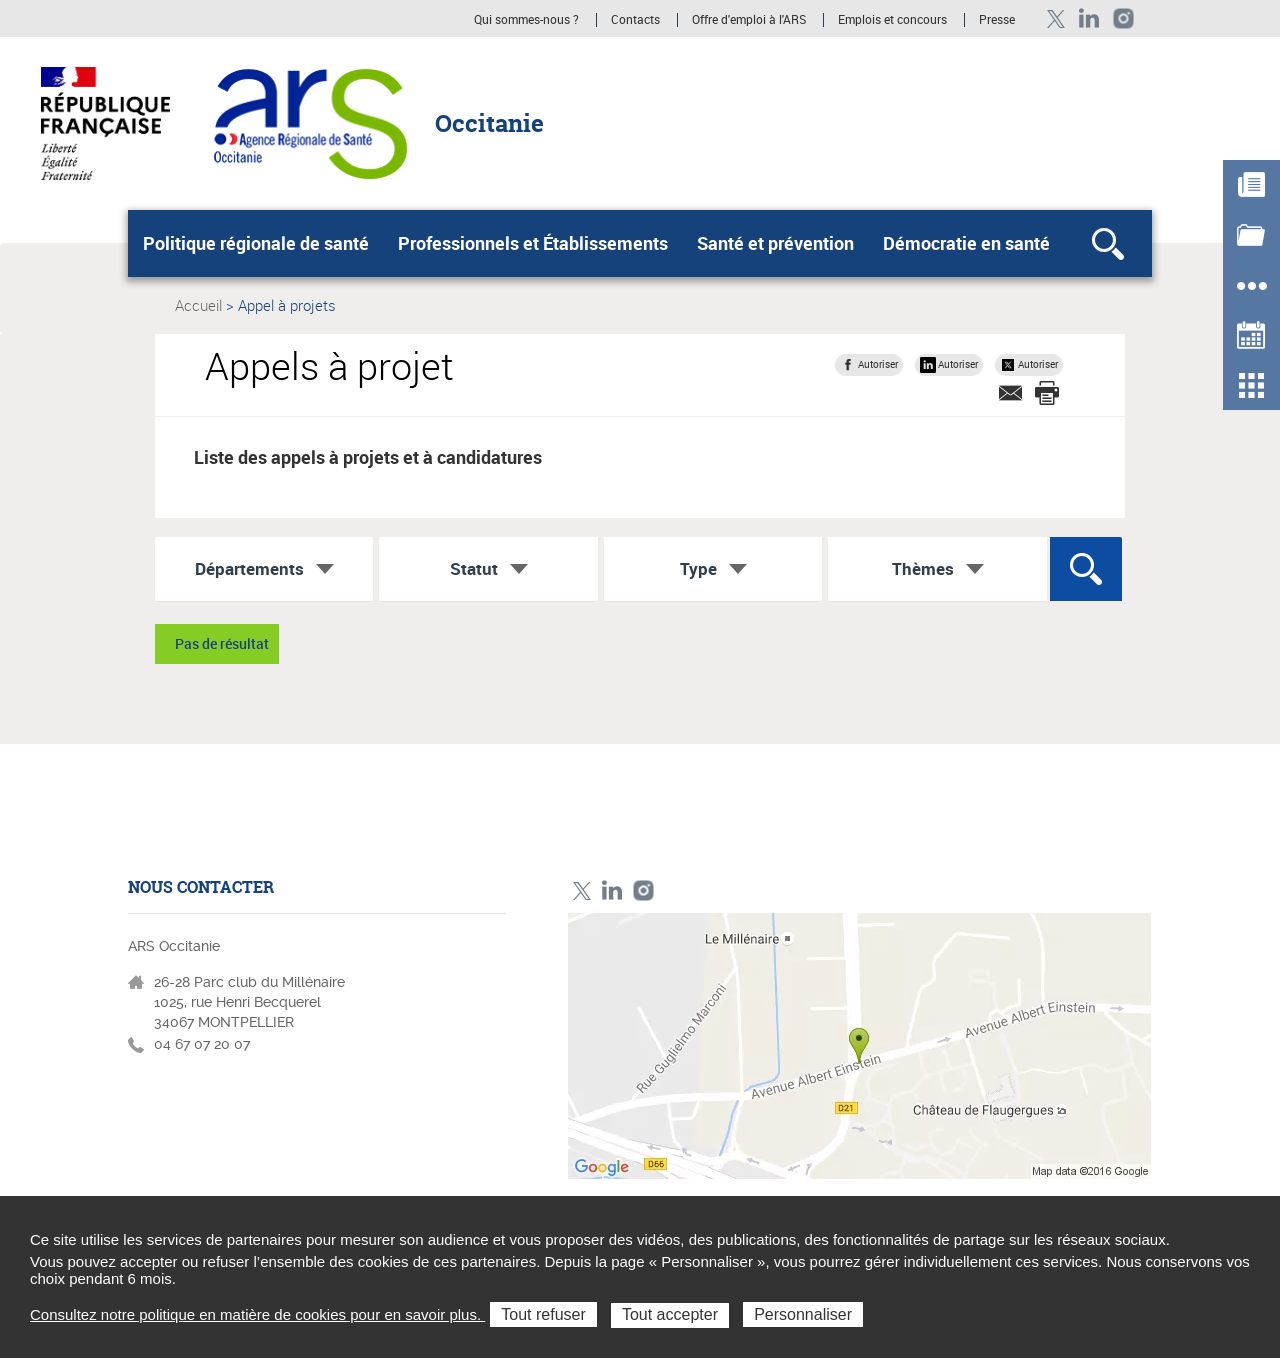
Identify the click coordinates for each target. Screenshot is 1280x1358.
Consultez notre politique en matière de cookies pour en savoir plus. (257, 1314)
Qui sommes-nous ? (526, 20)
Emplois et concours (892, 20)
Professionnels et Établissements (533, 243)
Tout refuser (543, 1314)
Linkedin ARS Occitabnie (1089, 18)
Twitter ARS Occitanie (1055, 18)
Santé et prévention (775, 243)
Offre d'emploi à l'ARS (749, 20)
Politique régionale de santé (256, 243)
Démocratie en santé (966, 243)
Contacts (635, 20)
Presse (997, 20)
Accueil (198, 305)
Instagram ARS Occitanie (1123, 18)
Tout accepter (670, 1314)
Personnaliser (803, 1314)
